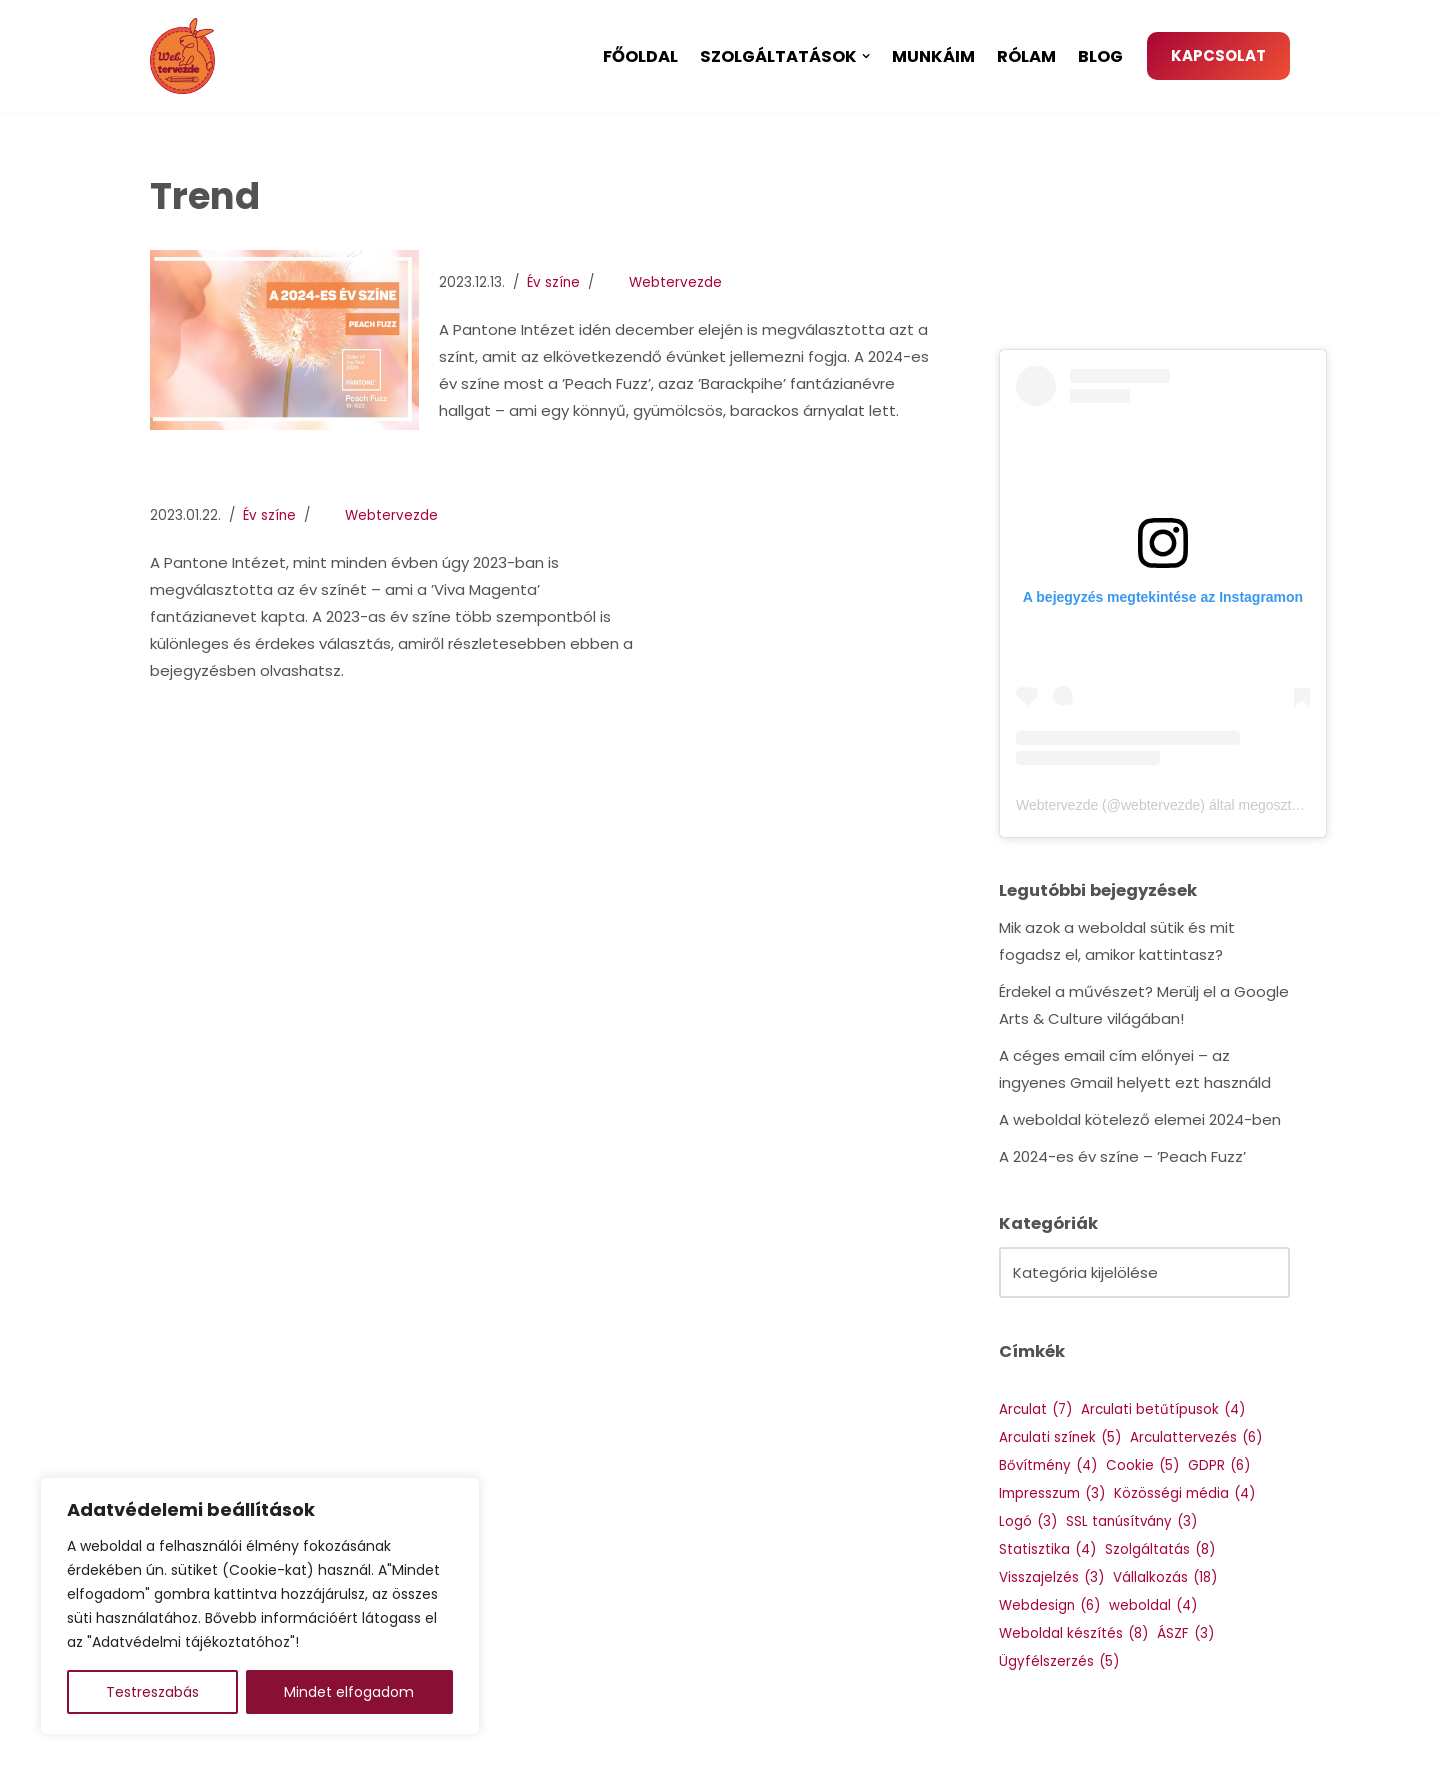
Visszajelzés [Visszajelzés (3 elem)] (1051, 1577)
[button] (866, 56)
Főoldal (640, 56)
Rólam (1026, 56)
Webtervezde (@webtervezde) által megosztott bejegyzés (1195, 805)
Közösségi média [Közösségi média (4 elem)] (1184, 1493)
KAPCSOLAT (1218, 55)
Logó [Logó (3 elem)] (1028, 1521)
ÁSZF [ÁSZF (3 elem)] (1185, 1633)
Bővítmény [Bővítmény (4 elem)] (1048, 1465)
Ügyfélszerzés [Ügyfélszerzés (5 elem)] (1059, 1661)
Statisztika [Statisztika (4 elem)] (1047, 1549)
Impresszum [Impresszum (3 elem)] (1052, 1493)
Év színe (553, 282)
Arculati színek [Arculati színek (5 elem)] (1060, 1437)
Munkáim (933, 56)
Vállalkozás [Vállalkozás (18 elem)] (1165, 1577)
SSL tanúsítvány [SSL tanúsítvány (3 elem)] (1131, 1521)
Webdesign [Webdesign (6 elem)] (1049, 1605)
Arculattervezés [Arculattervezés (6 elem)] (1196, 1437)
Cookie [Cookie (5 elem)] (1142, 1465)
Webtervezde (675, 282)
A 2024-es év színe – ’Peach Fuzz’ (1122, 1156)
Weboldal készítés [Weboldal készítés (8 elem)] (1073, 1633)
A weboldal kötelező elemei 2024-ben (1140, 1119)
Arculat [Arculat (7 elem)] (1035, 1409)
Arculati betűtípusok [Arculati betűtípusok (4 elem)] (1163, 1409)
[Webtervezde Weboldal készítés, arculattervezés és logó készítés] (187, 56)
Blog (1100, 56)
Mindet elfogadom (349, 1692)
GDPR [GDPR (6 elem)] (1219, 1465)
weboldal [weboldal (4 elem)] (1153, 1605)
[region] (260, 1606)
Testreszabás (152, 1692)
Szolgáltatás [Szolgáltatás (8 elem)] (1160, 1549)
